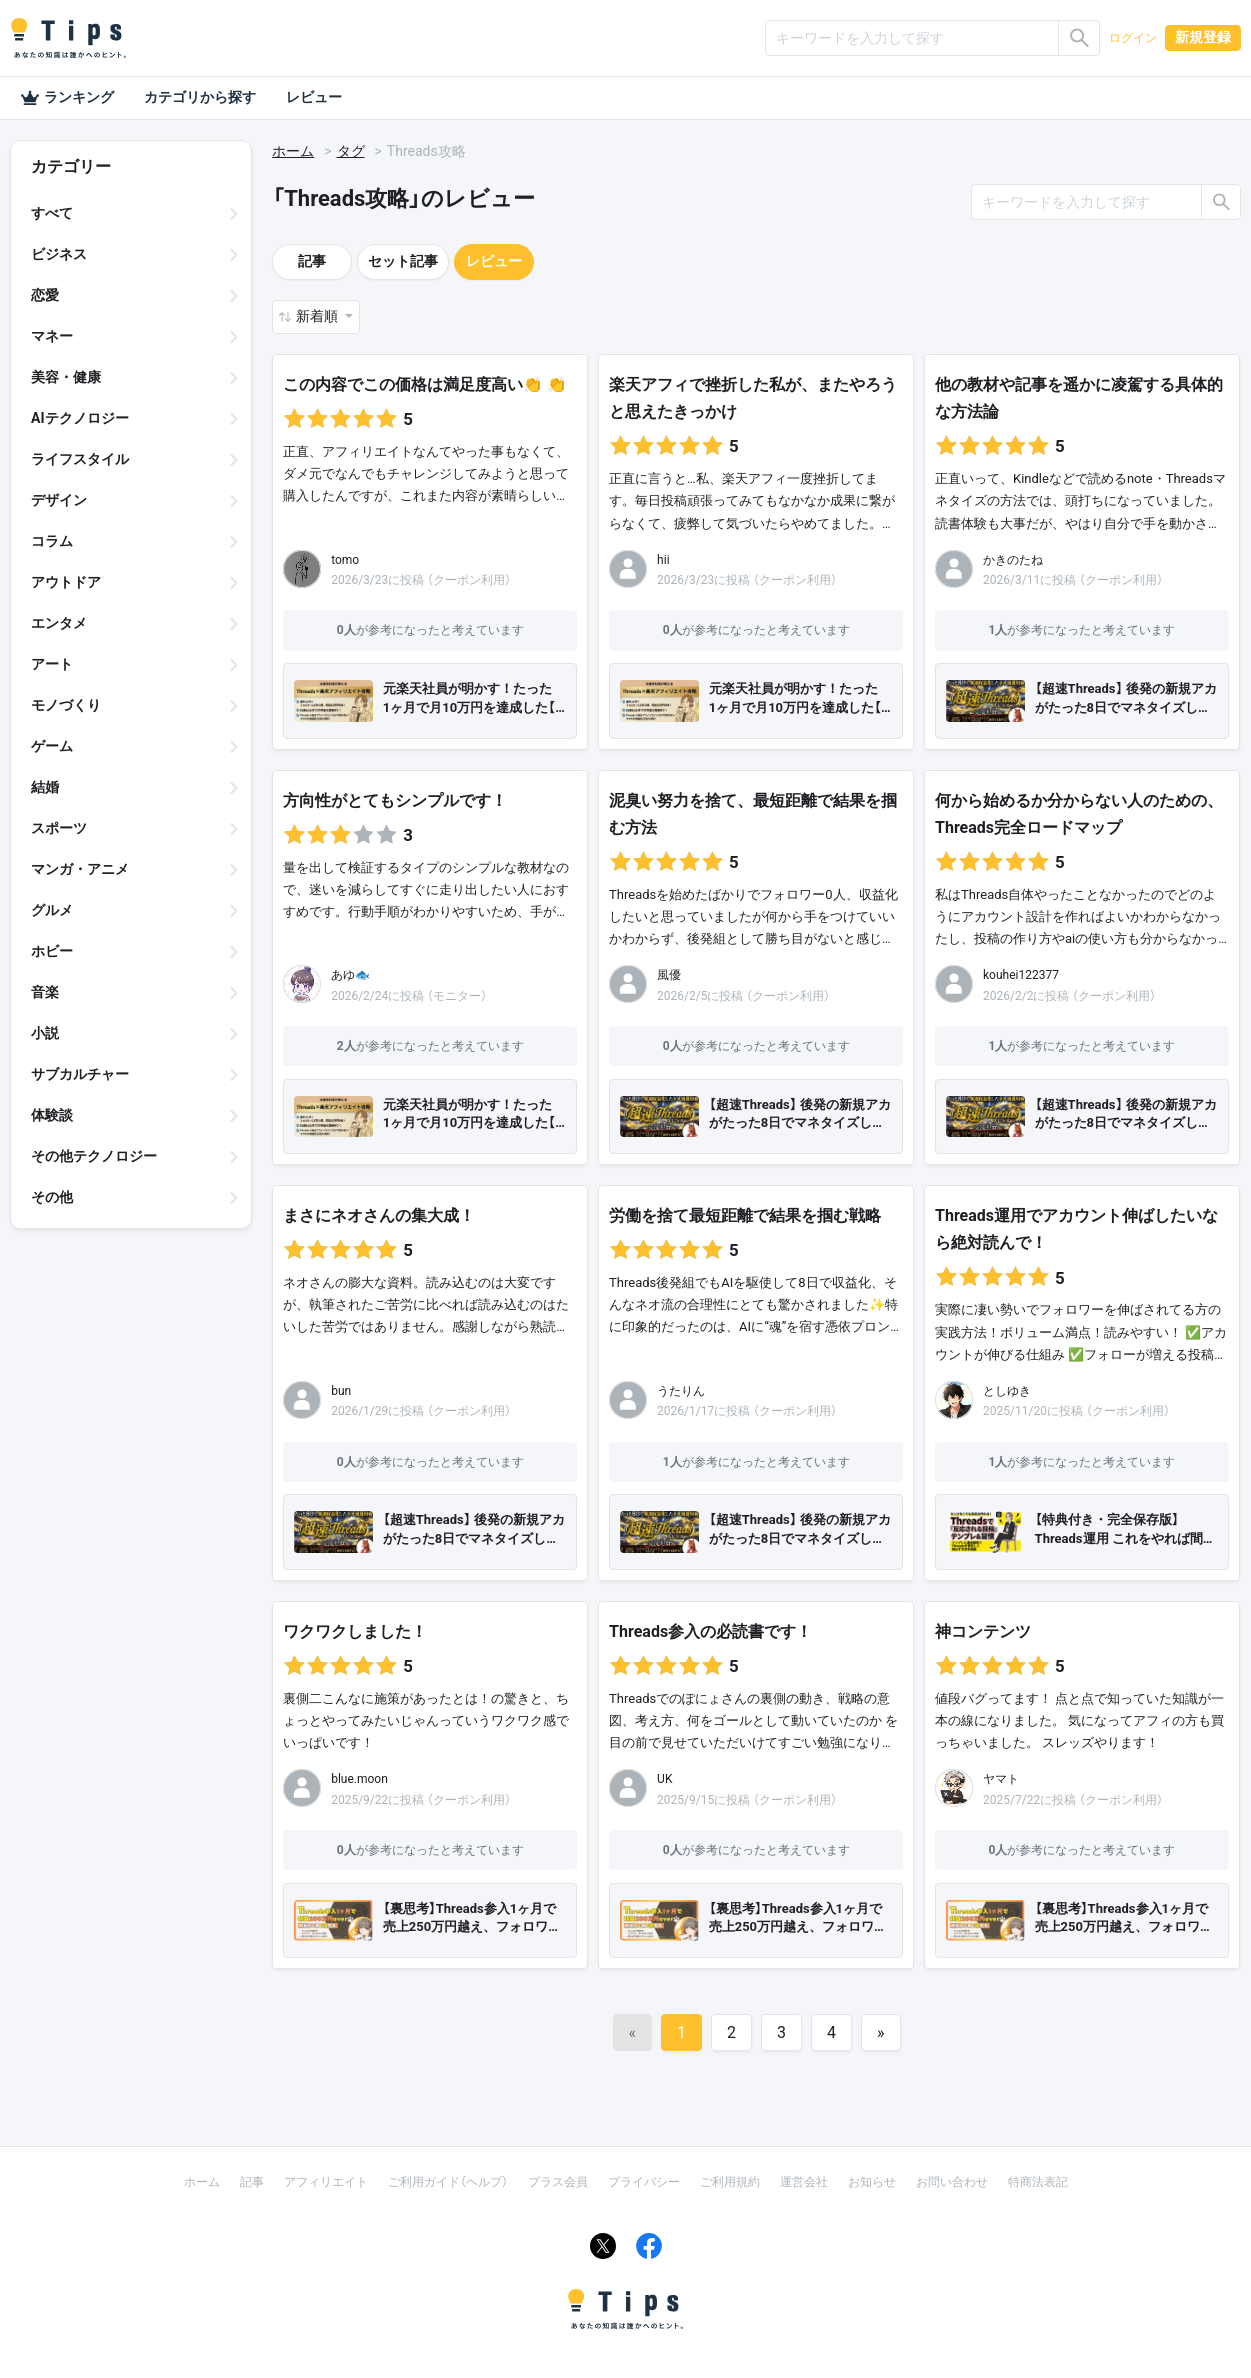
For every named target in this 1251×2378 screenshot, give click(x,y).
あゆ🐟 (350, 975)
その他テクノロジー (94, 1156)
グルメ (52, 910)
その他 (52, 1197)
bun (341, 1391)
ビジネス (59, 254)
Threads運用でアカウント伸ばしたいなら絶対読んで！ (1076, 1229)
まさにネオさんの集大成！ (379, 1215)
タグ (351, 151)
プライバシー (644, 2182)
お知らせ (872, 2182)
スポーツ (59, 828)
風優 (669, 975)
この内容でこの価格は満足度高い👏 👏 (427, 384)
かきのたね (1013, 560)
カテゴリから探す (200, 97)
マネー (52, 336)
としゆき (1007, 1391)
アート (52, 664)
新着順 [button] (318, 316)
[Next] (881, 2032)
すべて (52, 213)
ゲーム (52, 746)
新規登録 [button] (1203, 37)
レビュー (314, 97)
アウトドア (66, 582)
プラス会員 (558, 2182)
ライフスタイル (80, 459)
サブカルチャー (80, 1074)
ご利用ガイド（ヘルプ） (448, 2182)
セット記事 (403, 261)
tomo (345, 560)
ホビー (52, 951)
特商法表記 (1038, 2182)
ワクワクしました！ (355, 1631)
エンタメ (59, 623)
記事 (312, 261)
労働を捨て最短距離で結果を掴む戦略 (745, 1215)
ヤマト (1001, 1779)
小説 (45, 1033)
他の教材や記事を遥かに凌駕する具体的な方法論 (1079, 398)
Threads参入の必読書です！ (710, 1631)
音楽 (45, 992)
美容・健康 (66, 377)
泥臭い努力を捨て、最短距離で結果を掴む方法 (753, 814)
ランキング (67, 98)
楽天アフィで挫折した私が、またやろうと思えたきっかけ (753, 398)
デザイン (59, 500)
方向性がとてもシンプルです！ (395, 800)
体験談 (52, 1115)
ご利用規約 (730, 2182)
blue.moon (359, 1779)
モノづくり (66, 705)
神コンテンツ (983, 1631)
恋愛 (45, 295)
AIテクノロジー (80, 418)
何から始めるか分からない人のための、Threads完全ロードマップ (1079, 814)
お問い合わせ (952, 2182)
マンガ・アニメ (80, 869)
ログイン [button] (1133, 38)
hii (663, 560)
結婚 (45, 787)
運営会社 (804, 2182)
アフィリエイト (326, 2182)
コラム (52, 541)
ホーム (293, 151)
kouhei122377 (1021, 975)
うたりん (681, 1391)
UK (664, 1779)
